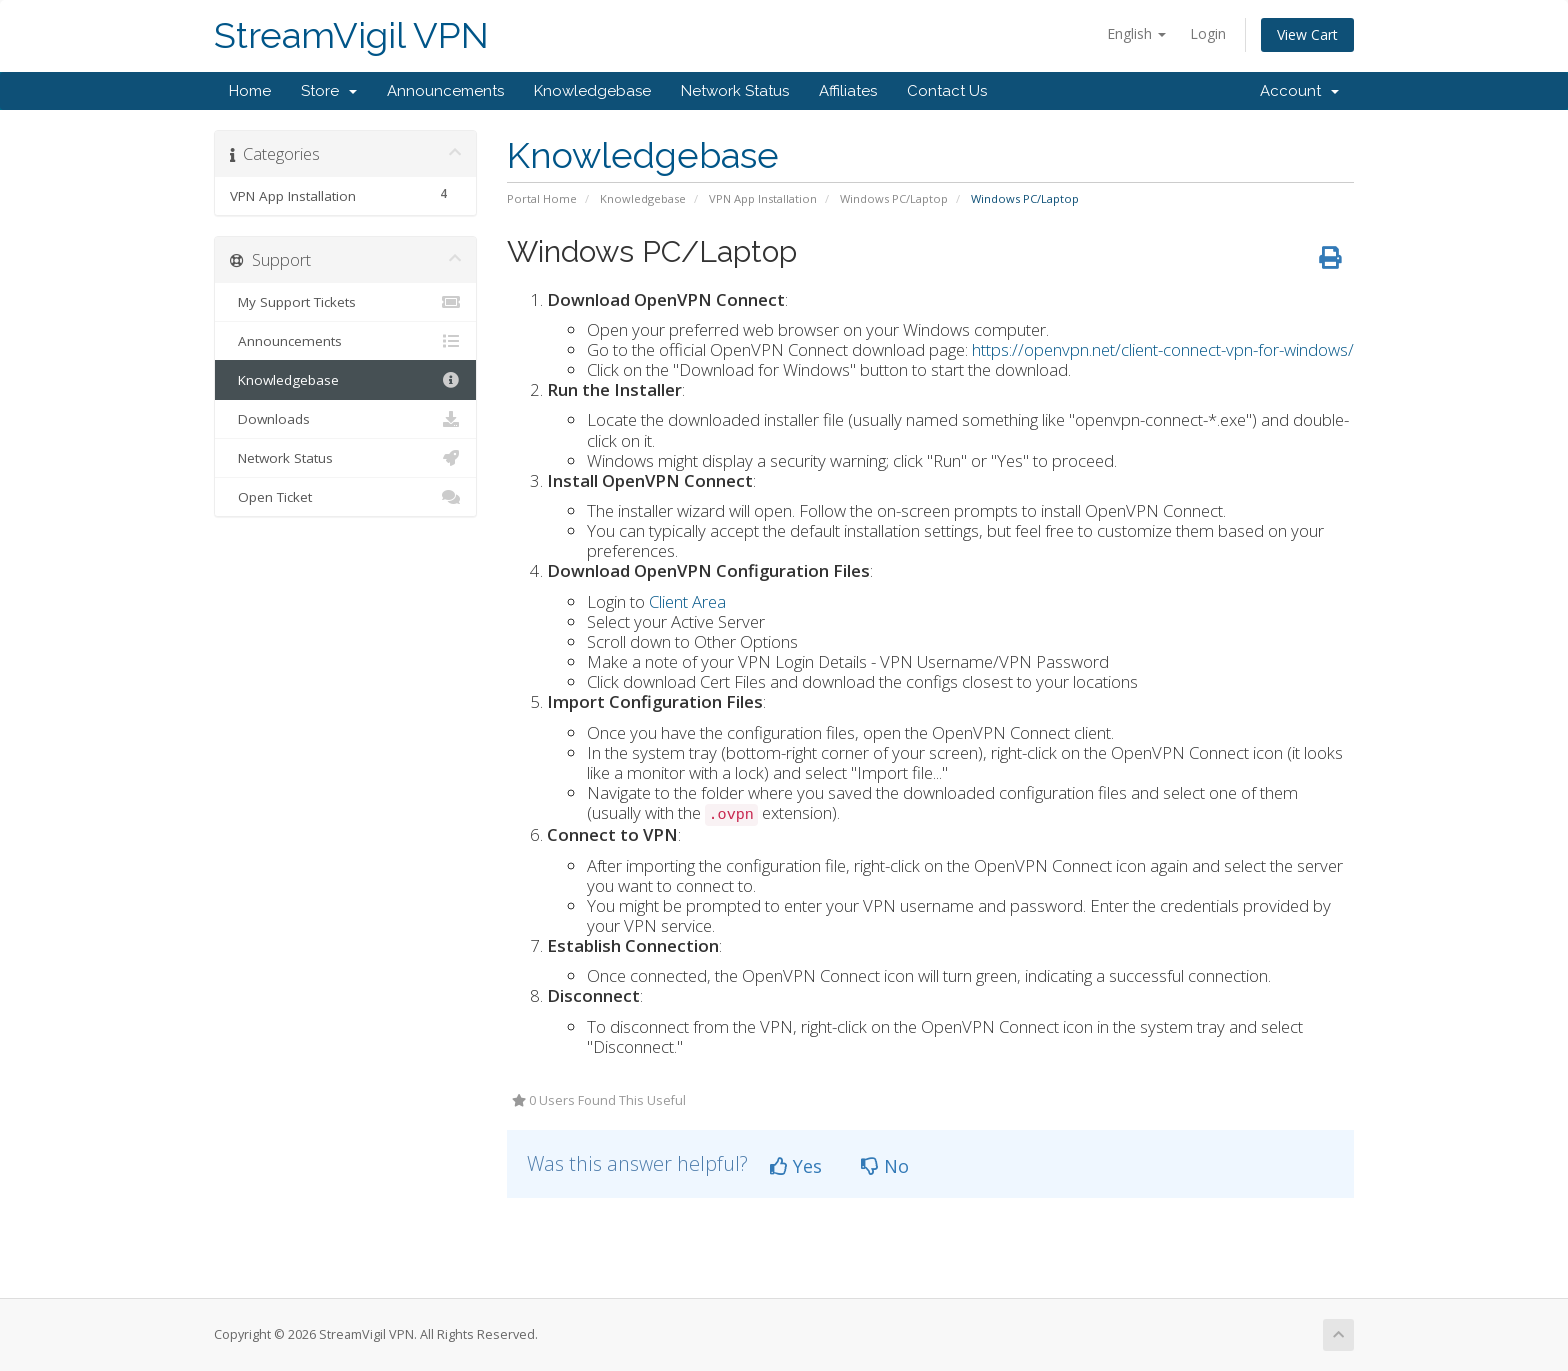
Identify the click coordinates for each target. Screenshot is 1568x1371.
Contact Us (947, 91)
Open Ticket (345, 497)
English (1136, 33)
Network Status (735, 91)
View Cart (1307, 34)
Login (1208, 33)
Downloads (345, 419)
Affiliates (848, 91)
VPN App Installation (763, 198)
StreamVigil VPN (351, 35)
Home (250, 91)
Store (329, 91)
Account (1299, 91)
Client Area (687, 601)
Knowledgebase (592, 91)
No (885, 1166)
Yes (796, 1166)
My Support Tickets (345, 302)
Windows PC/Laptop (894, 198)
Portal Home (542, 198)
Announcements (445, 91)
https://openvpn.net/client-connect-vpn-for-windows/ (1163, 349)
